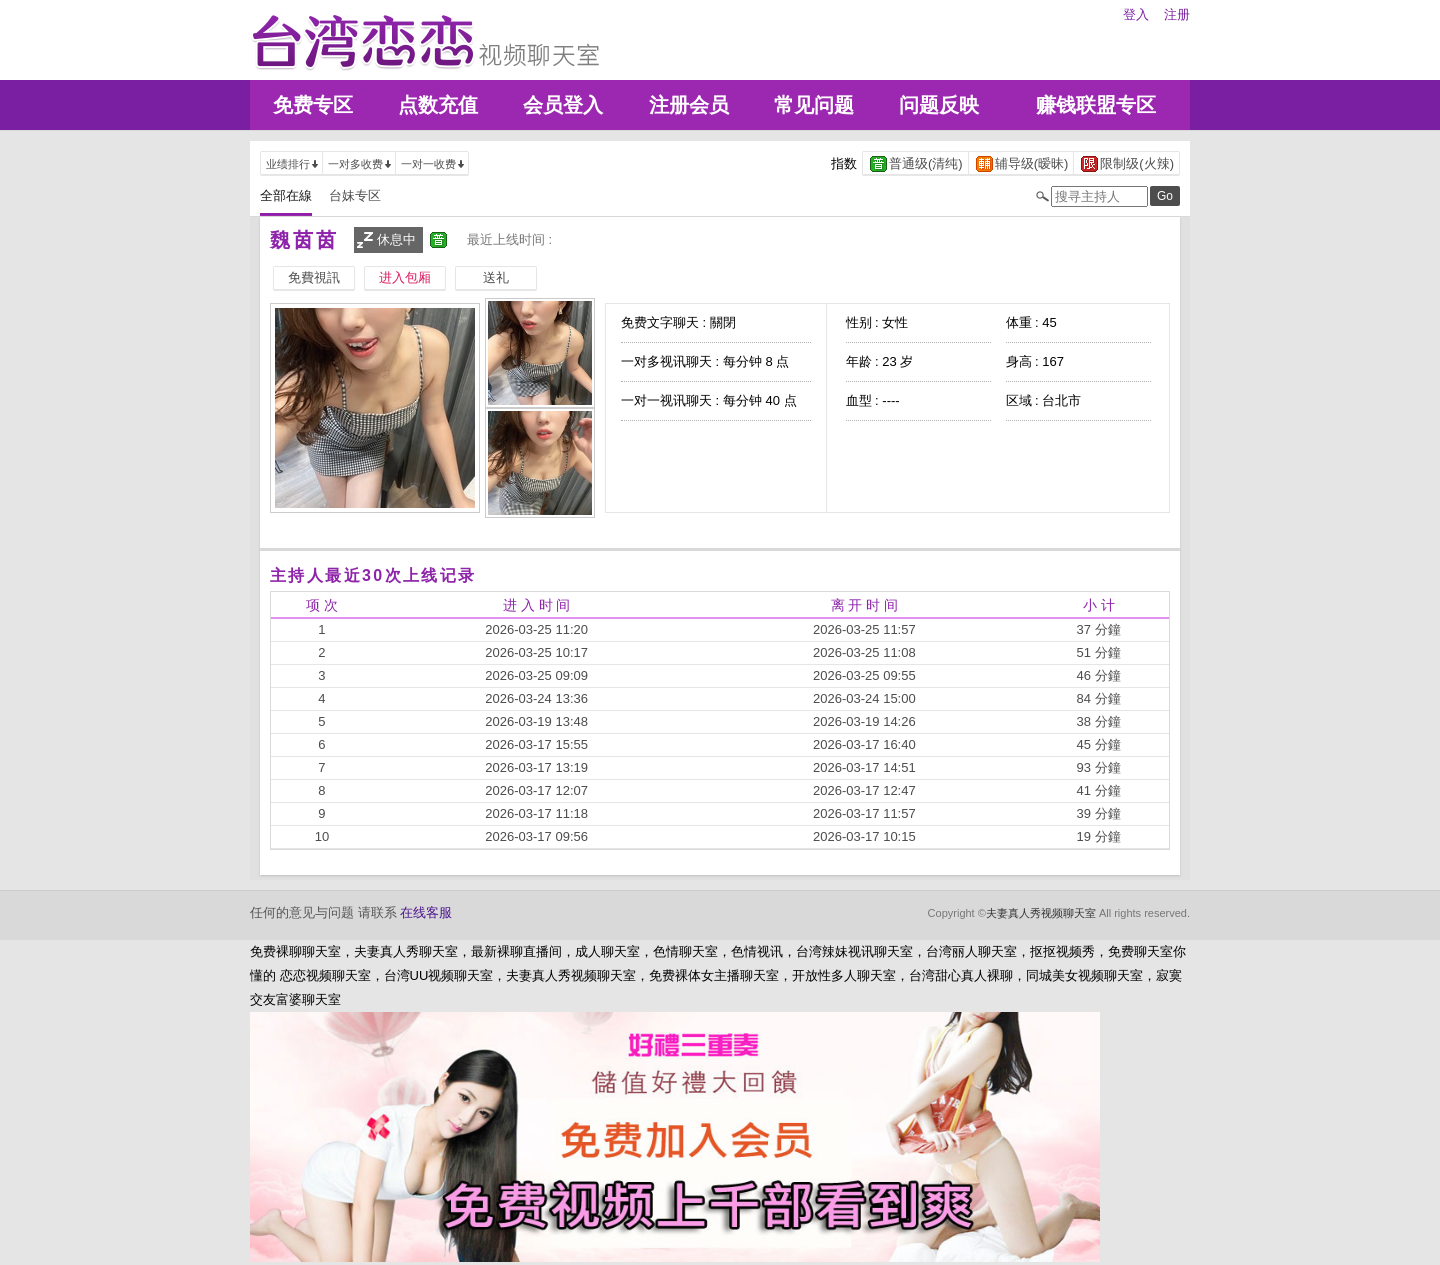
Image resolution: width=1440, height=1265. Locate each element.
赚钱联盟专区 (1096, 105)
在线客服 (426, 912)
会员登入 (563, 105)
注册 (1177, 14)
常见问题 (814, 105)
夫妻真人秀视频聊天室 (1041, 913)
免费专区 (313, 105)
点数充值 (438, 105)
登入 (1136, 14)
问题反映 (939, 105)
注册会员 (689, 105)
